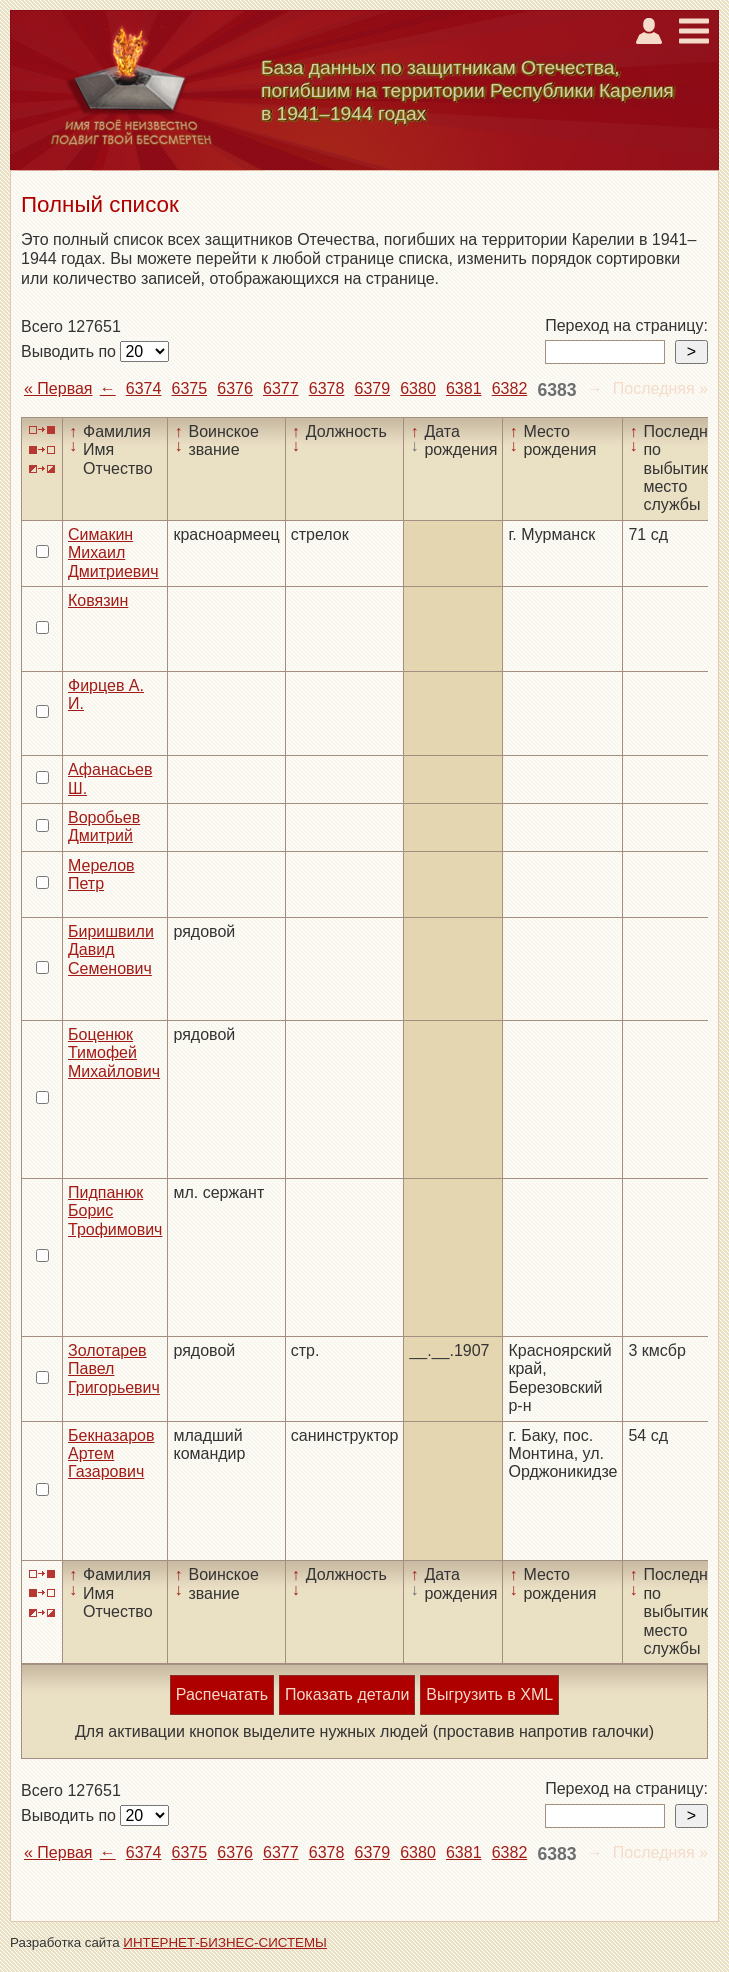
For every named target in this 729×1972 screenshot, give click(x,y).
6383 (556, 390)
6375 (190, 388)
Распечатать (222, 1694)
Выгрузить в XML (489, 1694)
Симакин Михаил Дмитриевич (113, 553)
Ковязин (98, 600)
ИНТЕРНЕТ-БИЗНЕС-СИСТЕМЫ (225, 1942)
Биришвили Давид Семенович (111, 950)
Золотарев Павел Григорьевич (114, 1369)
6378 (327, 388)
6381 (464, 388)
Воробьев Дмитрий (104, 826)
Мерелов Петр (101, 874)
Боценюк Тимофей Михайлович (114, 1053)
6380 (418, 388)
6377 (281, 388)
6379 (372, 388)
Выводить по (70, 351)
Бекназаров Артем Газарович (111, 1454)
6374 (144, 388)
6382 (510, 388)
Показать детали (347, 1694)
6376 (235, 388)
